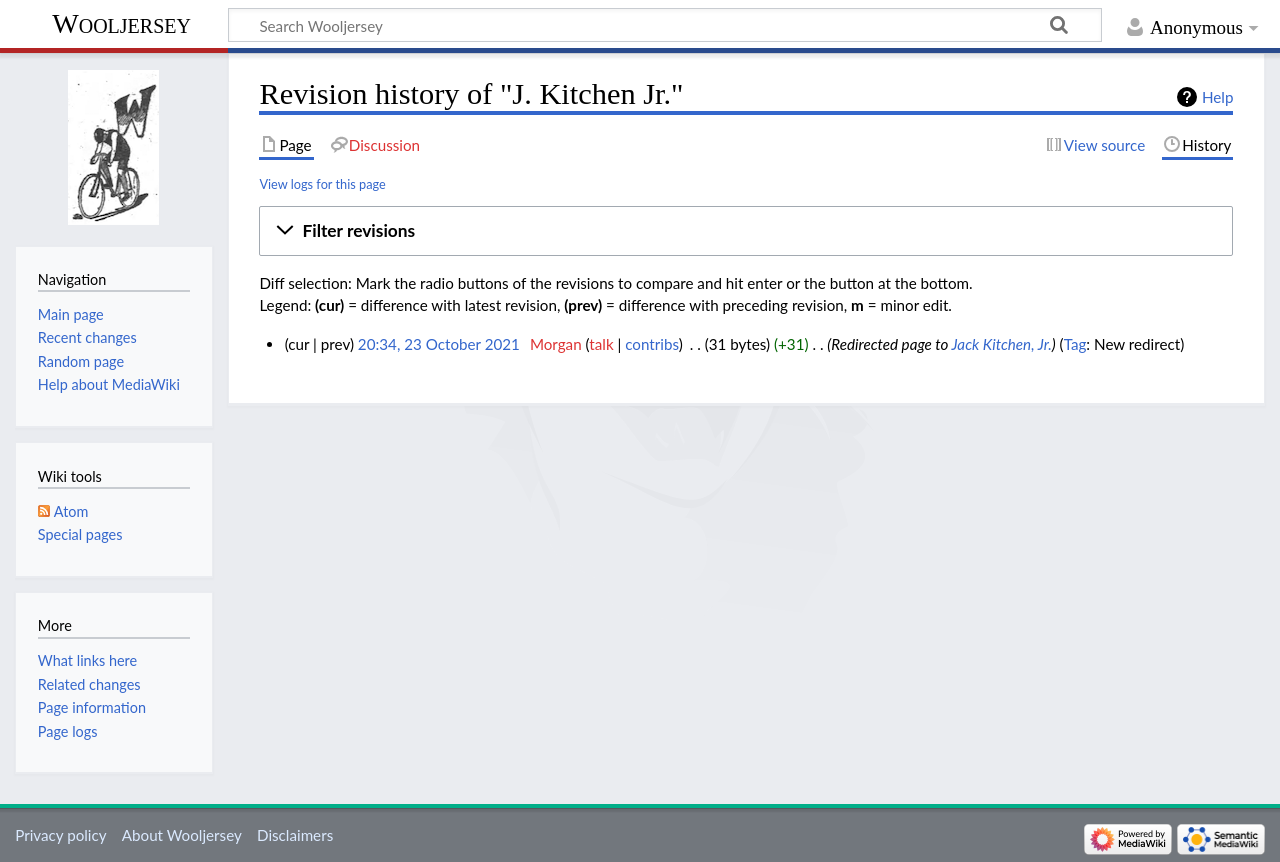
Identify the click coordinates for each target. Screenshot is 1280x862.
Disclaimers (295, 835)
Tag (1075, 344)
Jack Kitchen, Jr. (1002, 344)
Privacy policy (60, 835)
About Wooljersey (182, 835)
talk (601, 344)
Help (1217, 97)
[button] (746, 231)
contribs (651, 344)
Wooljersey (121, 23)
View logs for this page (322, 184)
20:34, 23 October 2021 (439, 344)
